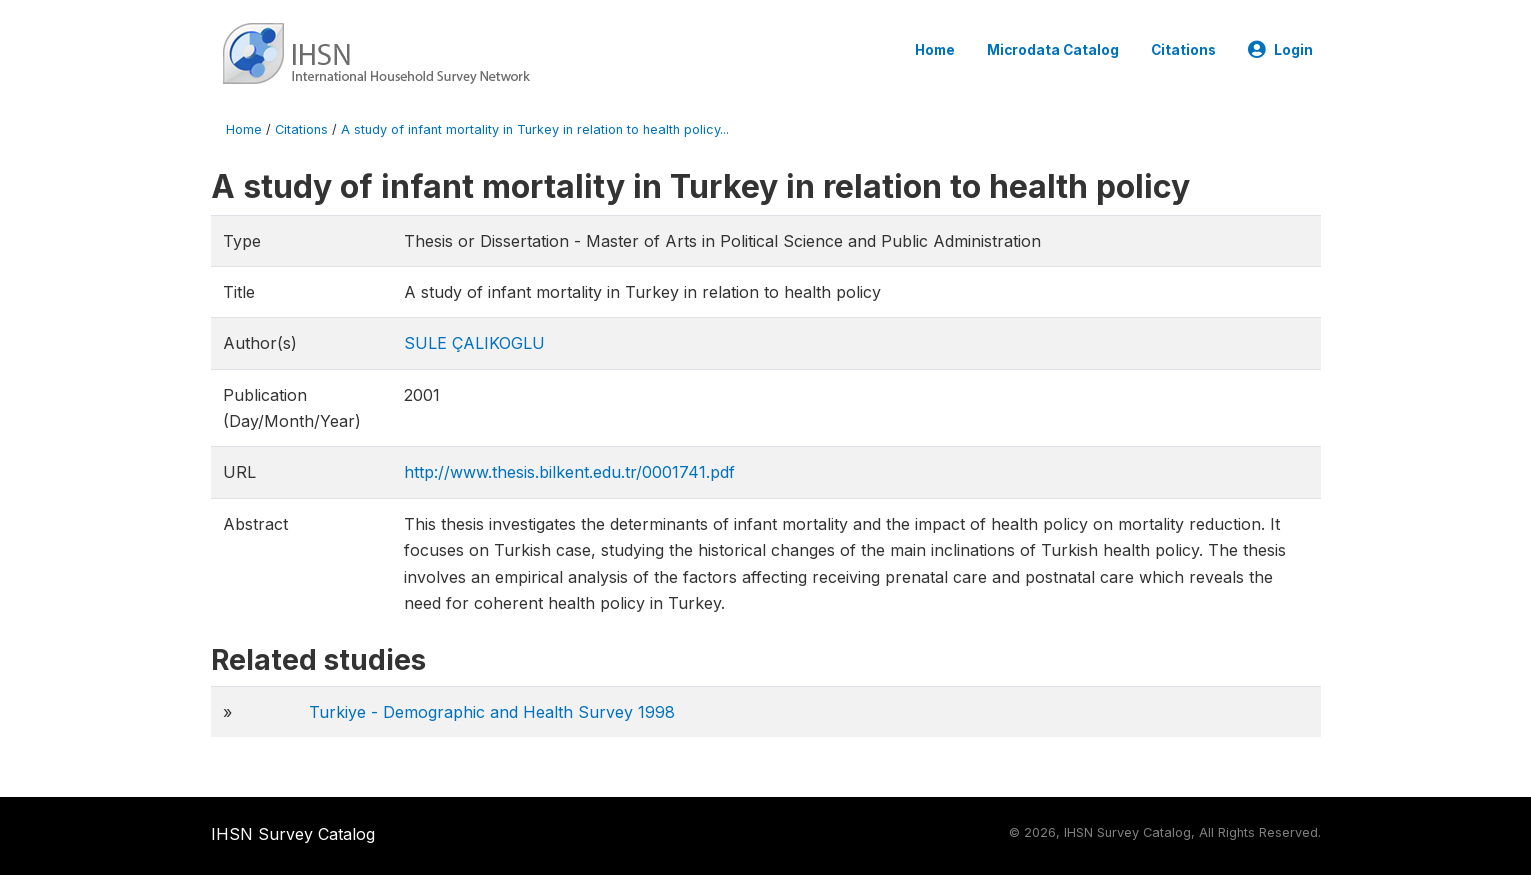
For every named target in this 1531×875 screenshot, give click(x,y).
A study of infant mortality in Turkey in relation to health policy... (535, 129)
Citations (1183, 50)
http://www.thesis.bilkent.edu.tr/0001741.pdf (569, 472)
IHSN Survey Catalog (293, 834)
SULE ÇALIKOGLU (474, 343)
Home (935, 50)
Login (1280, 50)
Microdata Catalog (1053, 50)
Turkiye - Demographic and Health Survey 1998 (492, 712)
